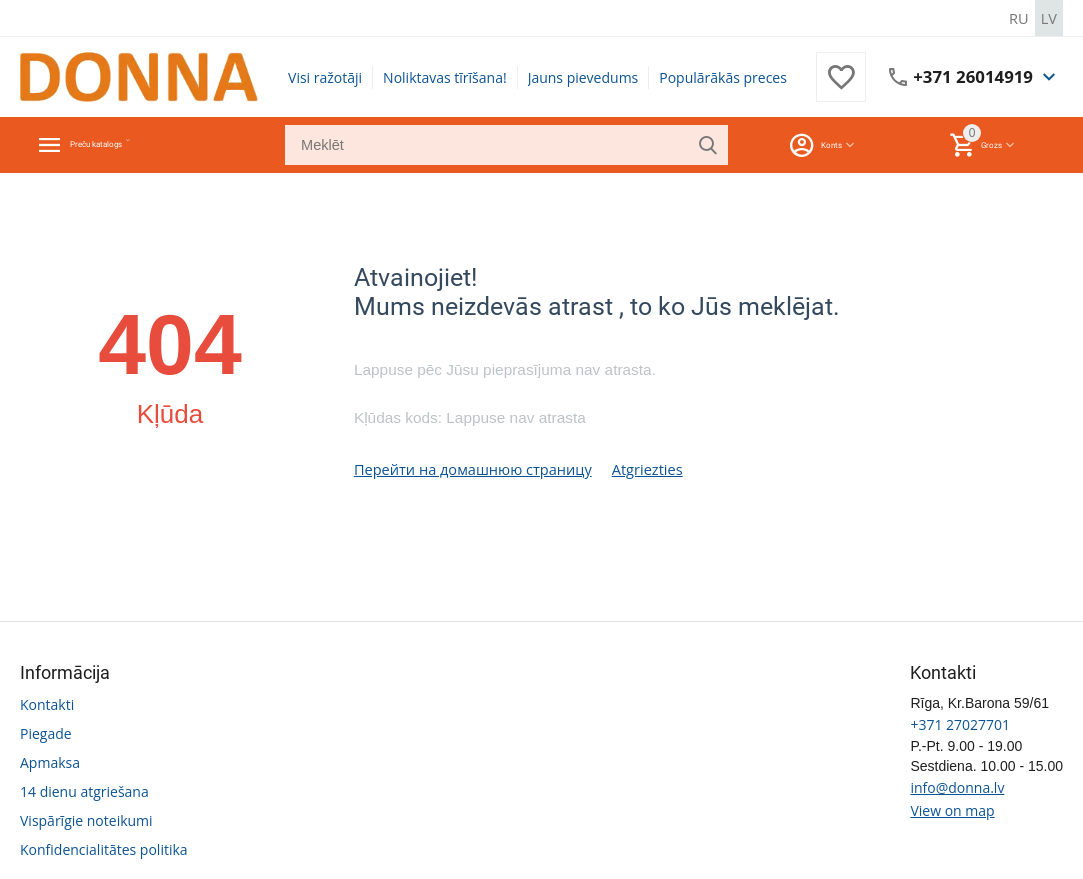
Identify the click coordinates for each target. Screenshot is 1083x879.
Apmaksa (50, 760)
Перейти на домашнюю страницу (468, 467)
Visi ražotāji (325, 76)
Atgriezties (637, 467)
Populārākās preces (723, 76)
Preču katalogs (129, 144)
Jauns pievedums (583, 76)
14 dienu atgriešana (84, 789)
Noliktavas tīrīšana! (445, 76)
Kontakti (47, 702)
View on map (952, 808)
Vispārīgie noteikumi (86, 818)
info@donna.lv (957, 785)
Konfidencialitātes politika (104, 847)
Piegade (46, 731)
